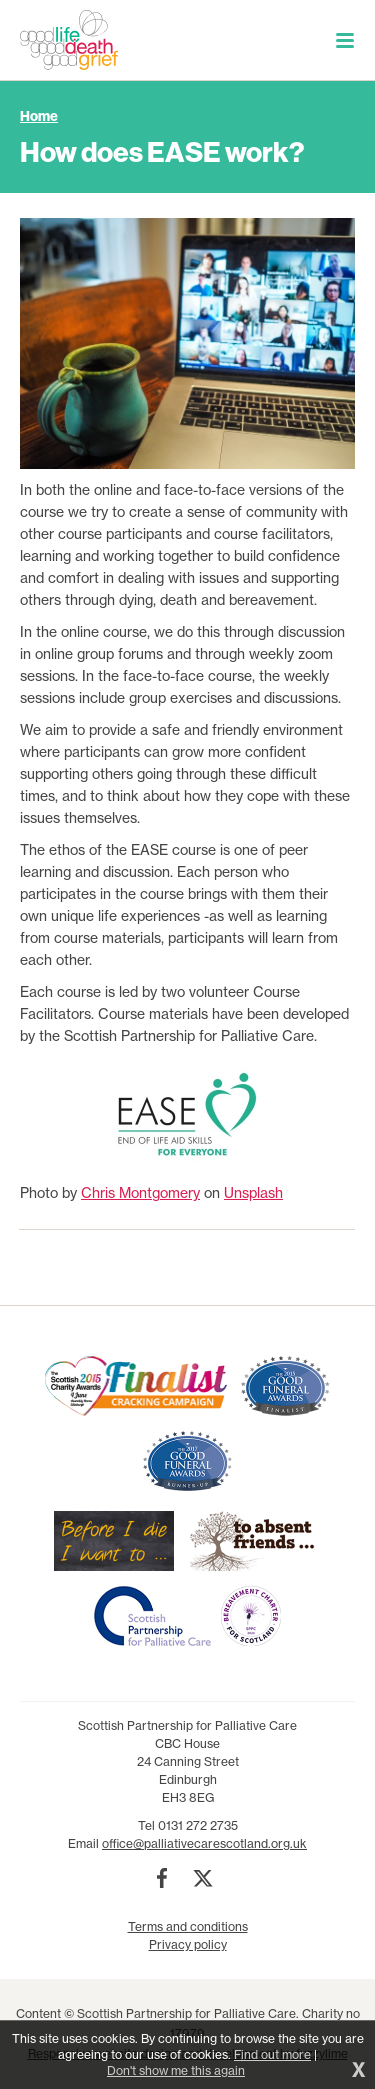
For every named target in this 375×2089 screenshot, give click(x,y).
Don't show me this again (176, 2070)
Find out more (272, 2054)
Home (39, 116)
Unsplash (253, 1193)
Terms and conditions (188, 1926)
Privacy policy (188, 1944)
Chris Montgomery (140, 1193)
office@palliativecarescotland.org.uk (204, 1843)
